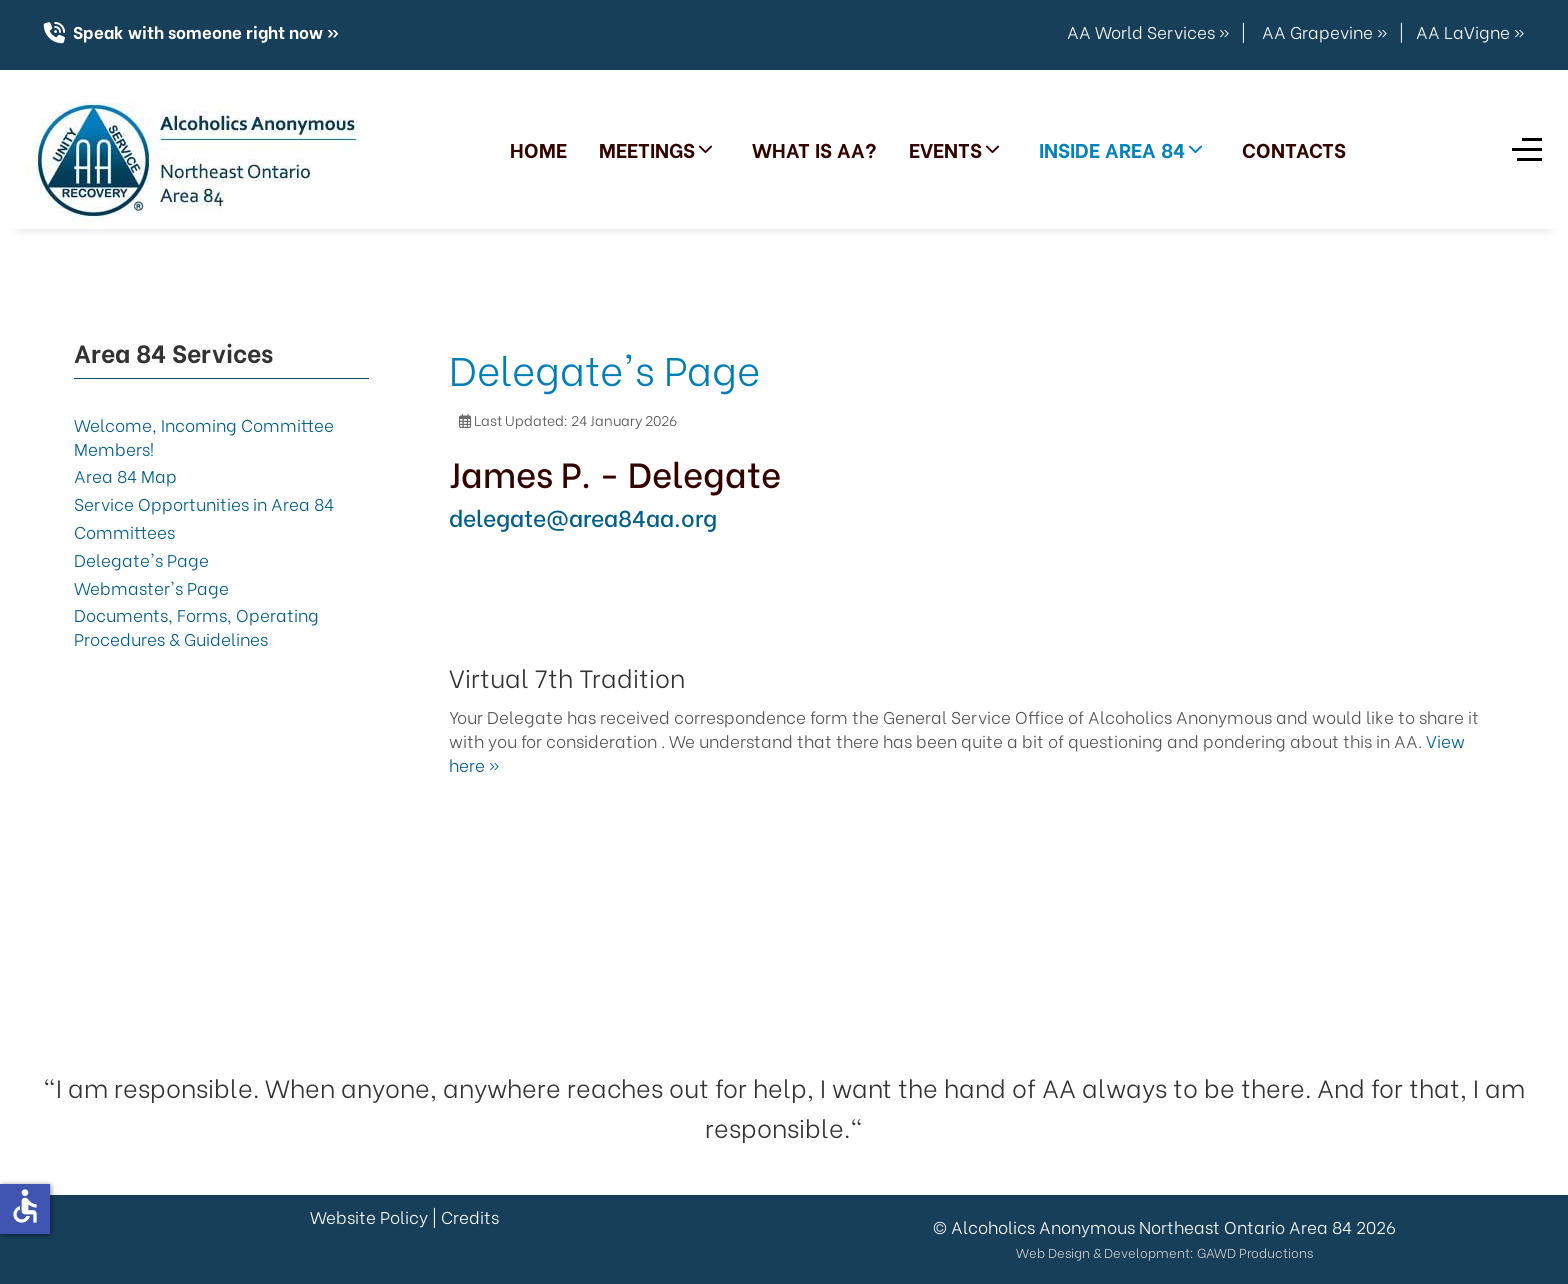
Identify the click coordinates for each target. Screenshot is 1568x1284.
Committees (124, 531)
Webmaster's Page (151, 587)
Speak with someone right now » (204, 31)
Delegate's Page (141, 559)
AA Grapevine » (1324, 31)
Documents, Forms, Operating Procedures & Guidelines (196, 626)
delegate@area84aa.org (583, 516)
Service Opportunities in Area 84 (204, 503)
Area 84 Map (125, 475)
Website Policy (369, 1216)
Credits (470, 1216)
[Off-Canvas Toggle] (1527, 149)
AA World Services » (1148, 31)
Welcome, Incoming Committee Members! (204, 436)
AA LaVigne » (1470, 31)
